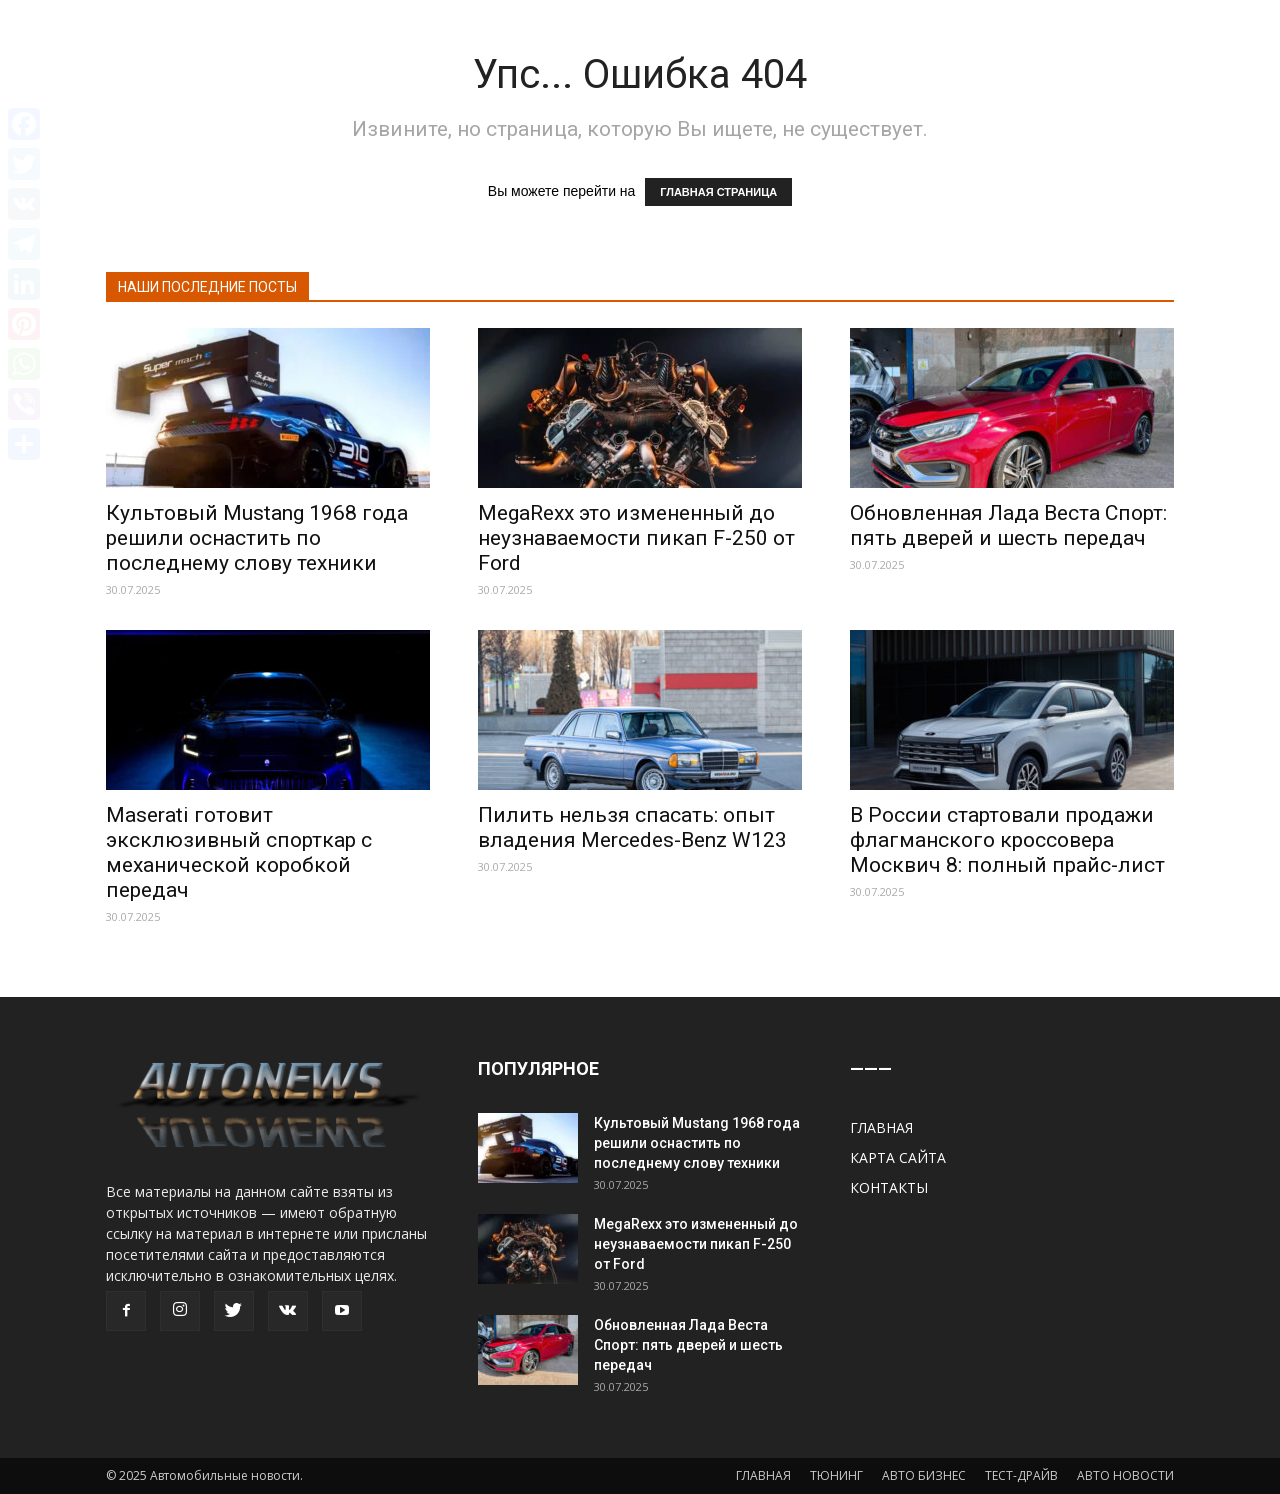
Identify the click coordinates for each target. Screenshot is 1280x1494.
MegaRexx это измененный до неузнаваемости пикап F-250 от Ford (636, 538)
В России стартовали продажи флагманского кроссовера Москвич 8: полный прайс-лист (1007, 840)
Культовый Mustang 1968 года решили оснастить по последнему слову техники (257, 538)
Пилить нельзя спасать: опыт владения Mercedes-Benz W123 (632, 827)
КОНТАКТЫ (889, 1187)
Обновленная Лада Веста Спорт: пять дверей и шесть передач (1008, 525)
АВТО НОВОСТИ (1125, 1475)
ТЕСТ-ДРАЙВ (1021, 1475)
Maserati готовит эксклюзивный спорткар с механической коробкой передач (239, 852)
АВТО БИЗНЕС (924, 1475)
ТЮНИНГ (836, 1475)
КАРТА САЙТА (898, 1157)
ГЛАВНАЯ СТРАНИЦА (718, 192)
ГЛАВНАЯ (881, 1127)
